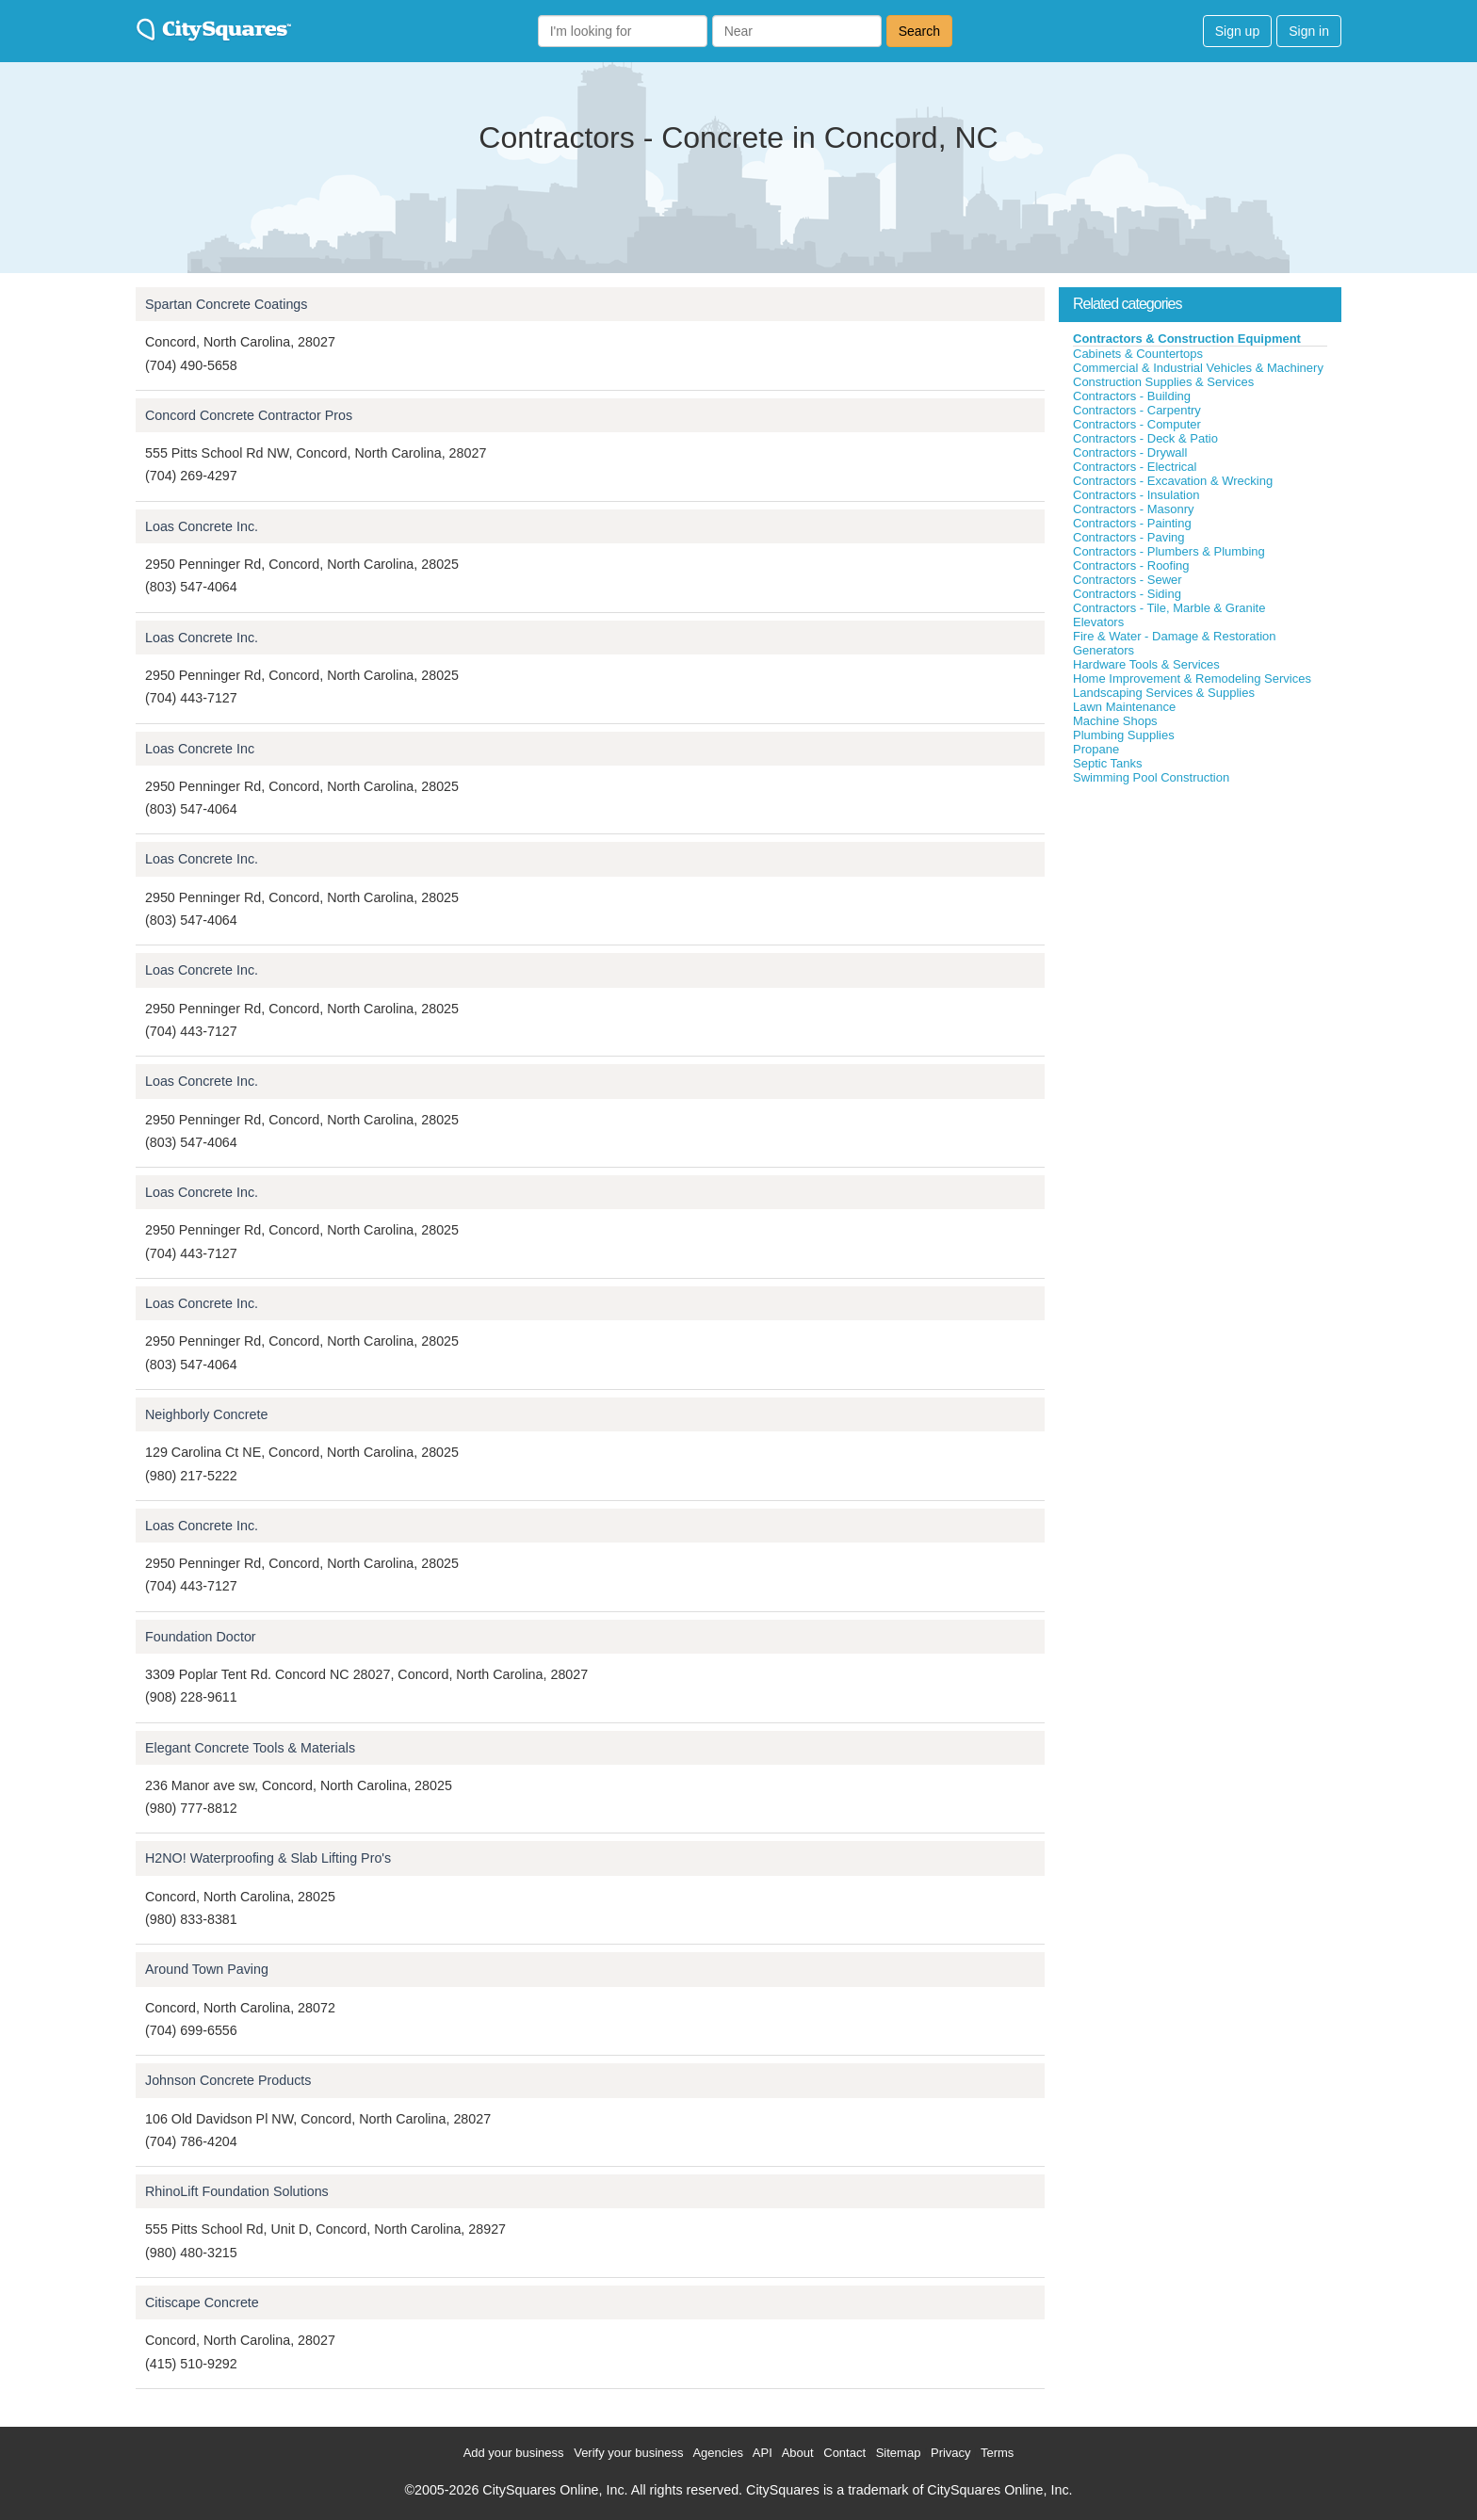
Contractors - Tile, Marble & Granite (1169, 608)
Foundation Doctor (200, 1636)
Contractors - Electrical (1134, 467)
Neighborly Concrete (206, 1414)
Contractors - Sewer (1127, 580)
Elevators (1098, 622)
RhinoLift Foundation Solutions (237, 2191)
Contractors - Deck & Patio (1145, 438)
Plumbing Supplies (1124, 735)
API (762, 2453)
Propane (1096, 749)
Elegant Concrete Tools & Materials (250, 1747)
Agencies (717, 2453)
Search (919, 31)
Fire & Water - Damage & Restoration (1174, 636)
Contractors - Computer (1137, 424)
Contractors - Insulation (1136, 495)
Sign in (1309, 31)
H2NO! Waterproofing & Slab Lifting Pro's (268, 1858)
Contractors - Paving (1129, 537)
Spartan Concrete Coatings (226, 304)
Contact (844, 2453)
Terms (997, 2453)
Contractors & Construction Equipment (1187, 338)
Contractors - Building (1132, 396)
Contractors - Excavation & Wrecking (1173, 481)
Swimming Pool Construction (1151, 777)
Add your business (513, 2453)
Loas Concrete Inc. (201, 526)
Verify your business (628, 2453)
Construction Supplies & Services (1163, 382)
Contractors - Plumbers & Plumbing (1169, 551)
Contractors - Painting (1132, 523)
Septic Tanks (1107, 763)
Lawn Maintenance (1124, 707)
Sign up (1237, 31)
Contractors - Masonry (1133, 509)
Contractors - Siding (1127, 594)
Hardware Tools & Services (1146, 664)
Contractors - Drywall (1130, 452)
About (798, 2453)
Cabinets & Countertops (1138, 354)
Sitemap (898, 2453)
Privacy (951, 2453)
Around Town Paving (206, 1969)
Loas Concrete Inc (199, 748)
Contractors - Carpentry (1137, 410)
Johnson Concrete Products (228, 2080)
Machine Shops (1115, 721)
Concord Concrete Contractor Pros (248, 415)
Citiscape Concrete (202, 2302)
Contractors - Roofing (1131, 565)
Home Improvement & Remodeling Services (1192, 678)
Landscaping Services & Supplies (1164, 693)
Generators (1103, 650)
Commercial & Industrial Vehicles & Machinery (1198, 368)
